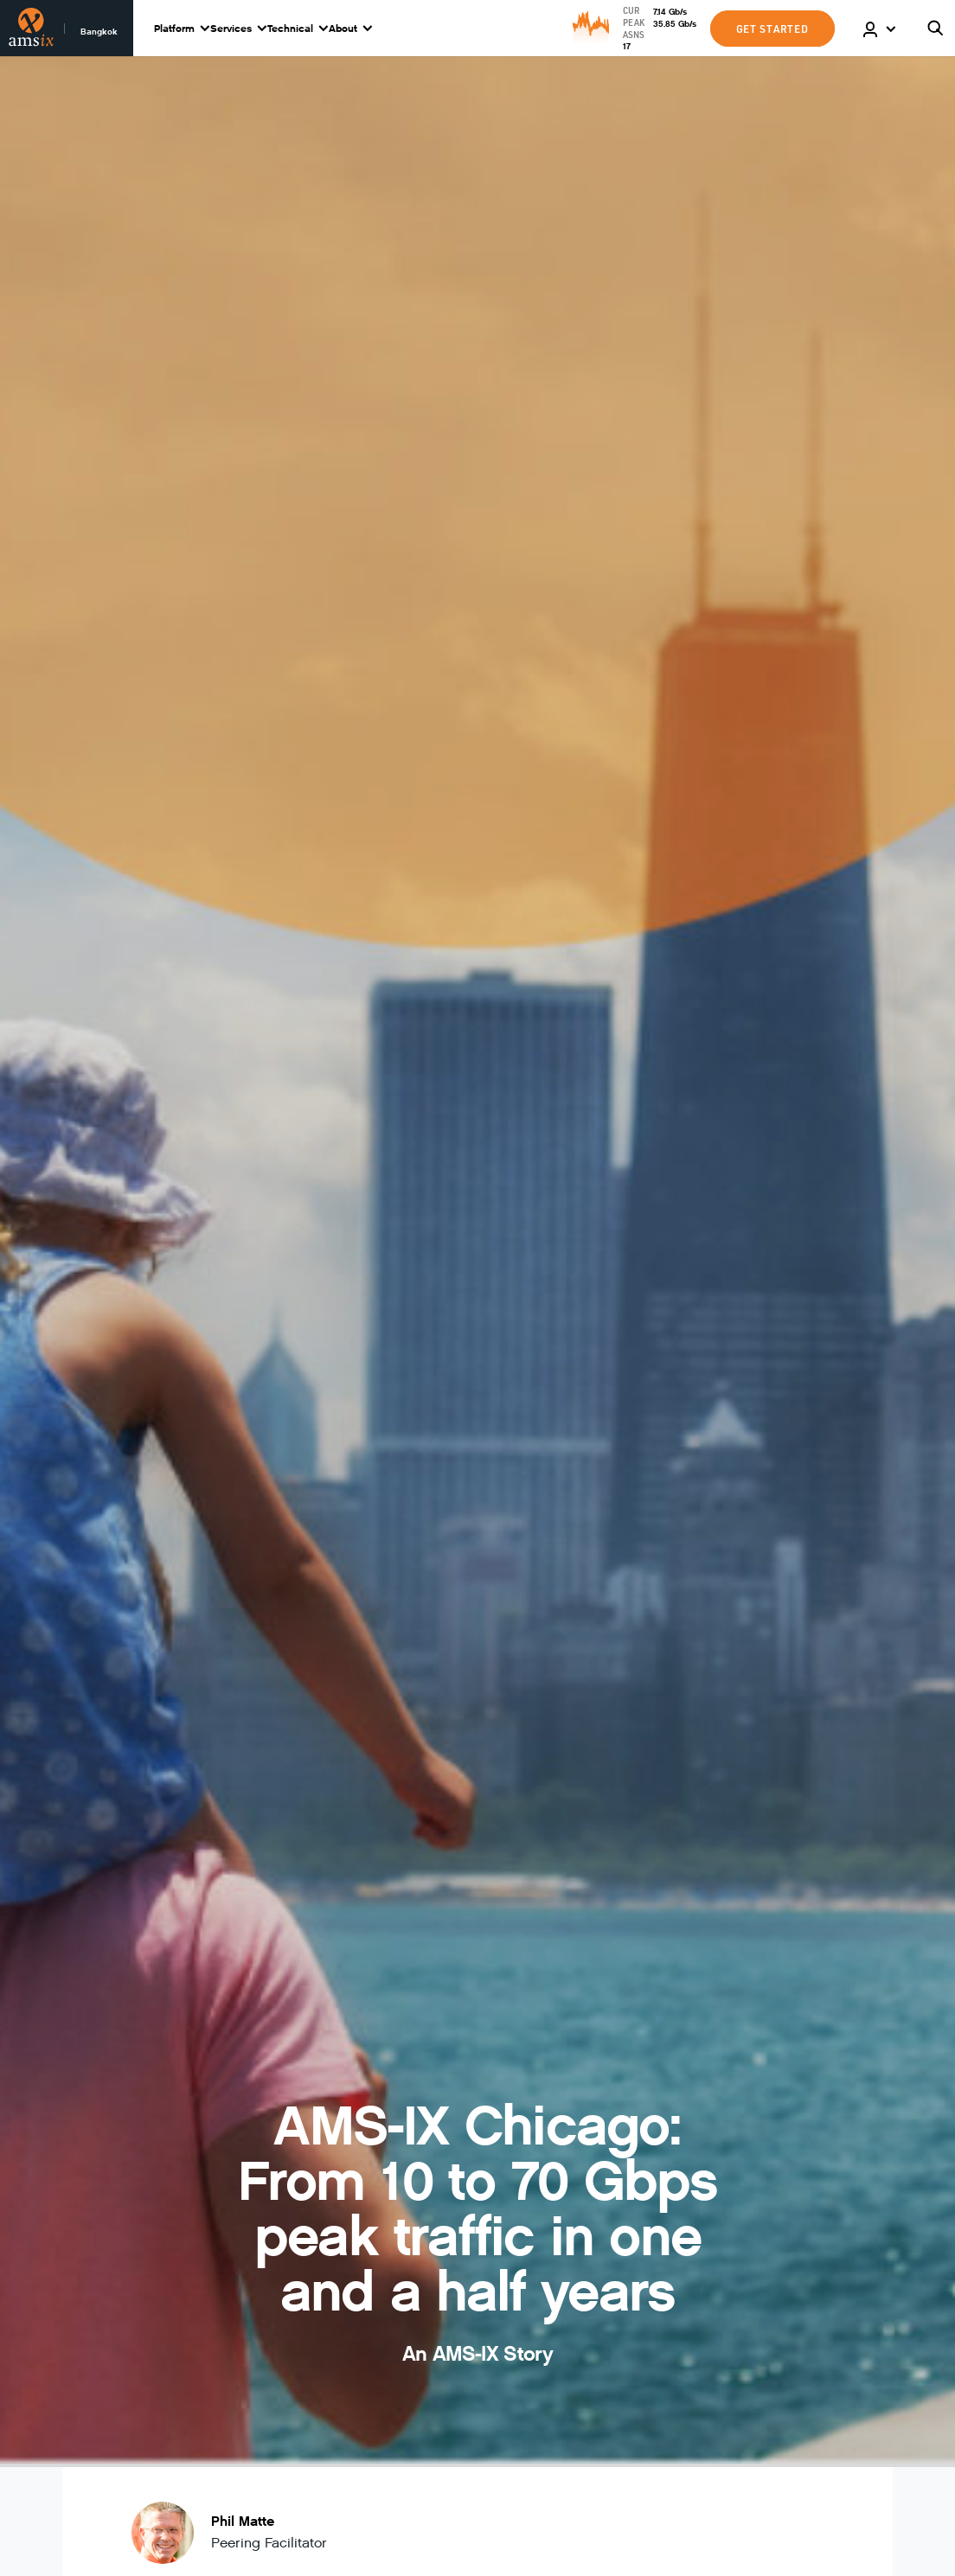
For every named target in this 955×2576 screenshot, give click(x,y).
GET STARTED (772, 28)
